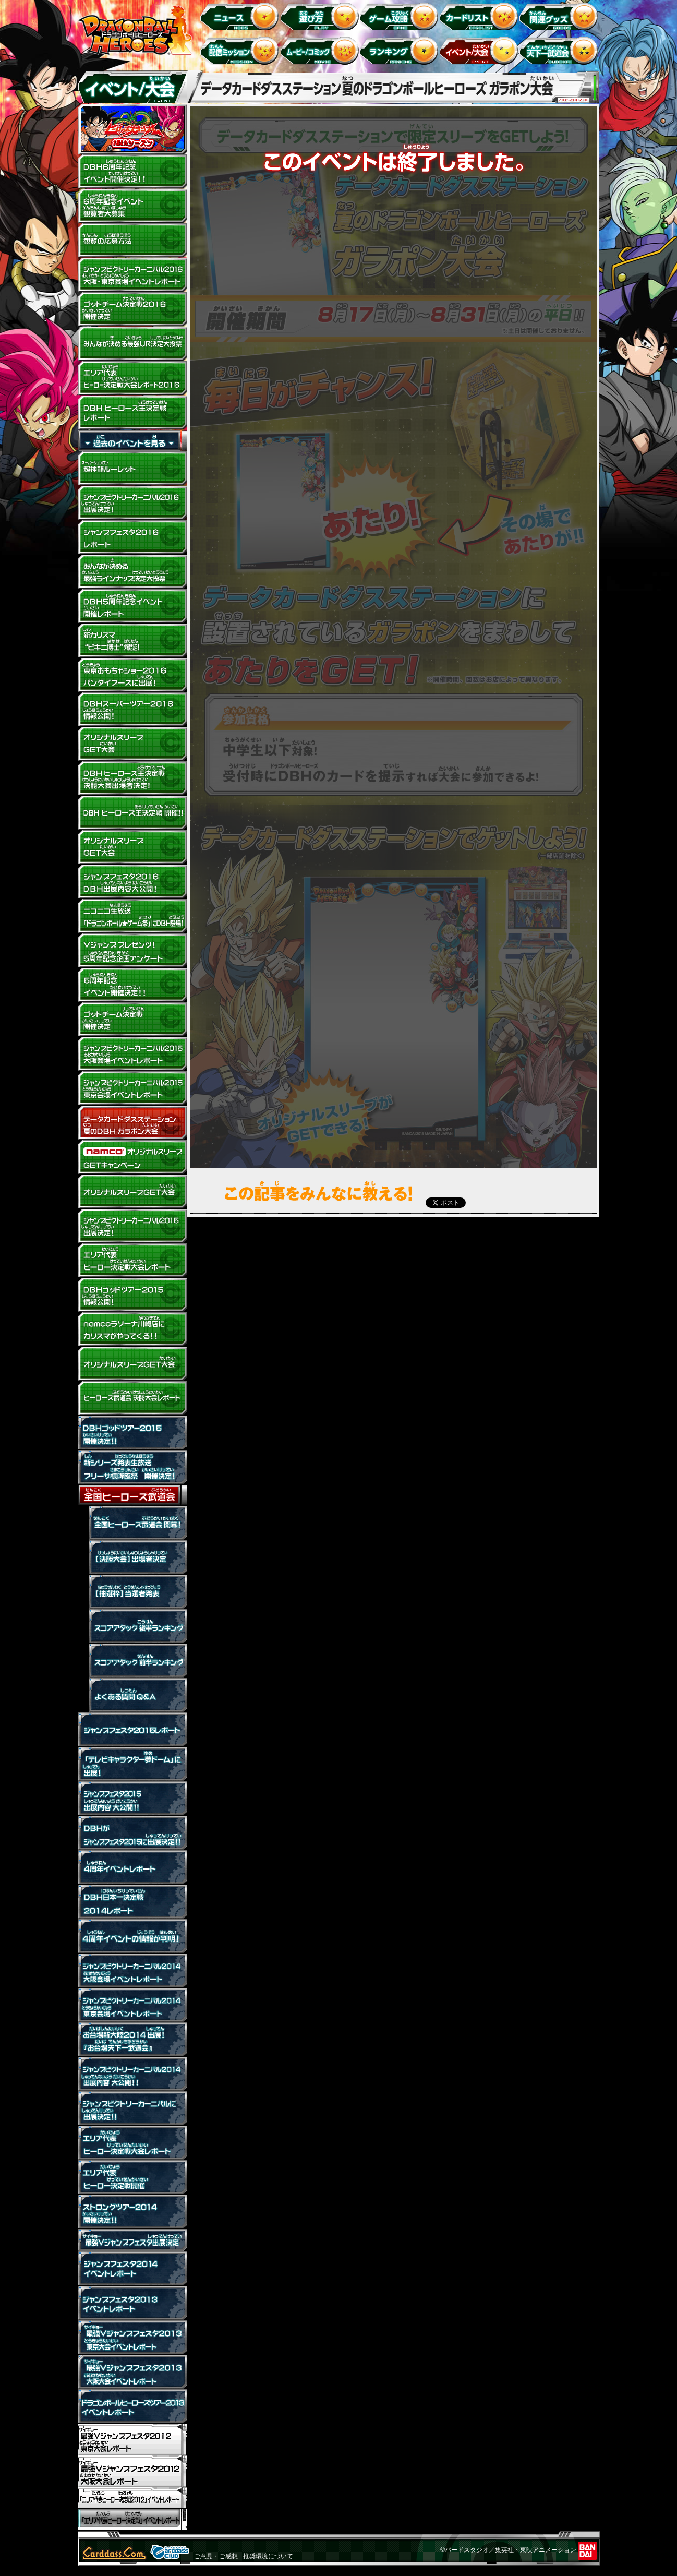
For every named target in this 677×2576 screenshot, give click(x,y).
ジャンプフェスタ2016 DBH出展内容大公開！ (132, 882)
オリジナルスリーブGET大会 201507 (132, 1192)
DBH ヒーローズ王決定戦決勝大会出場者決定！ (132, 778)
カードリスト (481, 16)
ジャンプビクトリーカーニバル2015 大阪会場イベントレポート (132, 1054)
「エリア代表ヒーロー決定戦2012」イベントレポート (132, 2498)
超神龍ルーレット (132, 468)
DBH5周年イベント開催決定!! (132, 985)
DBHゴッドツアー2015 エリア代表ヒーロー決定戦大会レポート (132, 1260)
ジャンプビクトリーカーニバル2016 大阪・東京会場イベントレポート (132, 275)
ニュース (241, 16)
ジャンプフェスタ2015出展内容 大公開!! (132, 1798)
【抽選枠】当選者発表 (132, 1592)
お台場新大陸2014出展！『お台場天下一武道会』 (132, 2039)
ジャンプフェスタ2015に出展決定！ (132, 1833)
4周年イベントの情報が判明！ (132, 1936)
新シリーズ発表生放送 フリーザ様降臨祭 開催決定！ (132, 1467)
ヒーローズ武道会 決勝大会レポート (132, 1398)
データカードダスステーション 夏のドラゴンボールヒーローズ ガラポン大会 (132, 1123)
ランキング (401, 50)
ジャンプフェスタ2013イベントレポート (132, 2303)
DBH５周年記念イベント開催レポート (132, 606)
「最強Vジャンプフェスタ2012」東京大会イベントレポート (132, 2439)
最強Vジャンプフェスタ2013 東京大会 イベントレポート (132, 2337)
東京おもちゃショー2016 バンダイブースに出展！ (132, 675)
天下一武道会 (560, 50)
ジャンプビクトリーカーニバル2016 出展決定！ (132, 503)
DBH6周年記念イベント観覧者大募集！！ (132, 206)
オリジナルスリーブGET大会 (132, 1364)
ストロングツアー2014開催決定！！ (132, 2212)
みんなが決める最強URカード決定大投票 (132, 344)
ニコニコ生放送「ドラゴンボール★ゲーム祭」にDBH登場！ (132, 916)
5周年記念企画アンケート (132, 950)
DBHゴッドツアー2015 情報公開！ (132, 1295)
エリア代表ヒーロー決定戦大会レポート (132, 2143)
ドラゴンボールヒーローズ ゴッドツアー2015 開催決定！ (132, 1433)
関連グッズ (560, 16)
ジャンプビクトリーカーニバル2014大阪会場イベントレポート (132, 1971)
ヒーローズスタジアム (132, 129)
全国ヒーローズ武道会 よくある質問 (132, 1695)
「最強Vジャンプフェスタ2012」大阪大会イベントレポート (132, 2471)
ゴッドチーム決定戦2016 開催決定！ (132, 309)
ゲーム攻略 (401, 16)
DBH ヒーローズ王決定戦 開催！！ (132, 813)
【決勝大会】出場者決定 (132, 1557)
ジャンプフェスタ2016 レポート (132, 537)
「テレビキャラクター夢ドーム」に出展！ (132, 1764)
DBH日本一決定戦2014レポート (132, 1902)
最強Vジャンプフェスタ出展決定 (132, 2240)
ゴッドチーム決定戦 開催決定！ (132, 1019)
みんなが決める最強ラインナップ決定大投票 (132, 572)
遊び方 (321, 16)
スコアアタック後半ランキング (132, 1626)
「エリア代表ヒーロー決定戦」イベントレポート (132, 2519)
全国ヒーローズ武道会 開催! (132, 1523)
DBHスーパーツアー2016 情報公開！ (132, 709)
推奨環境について (268, 2556)
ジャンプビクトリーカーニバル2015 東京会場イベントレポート (132, 1088)
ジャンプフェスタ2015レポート (132, 1729)
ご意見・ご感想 (216, 2556)
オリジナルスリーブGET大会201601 (132, 847)
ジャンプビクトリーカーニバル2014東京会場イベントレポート (132, 2005)
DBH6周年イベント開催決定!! (132, 171)
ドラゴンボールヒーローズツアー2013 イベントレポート (132, 2406)
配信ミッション (241, 50)
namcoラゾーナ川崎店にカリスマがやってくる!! (132, 1329)
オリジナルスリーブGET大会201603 (132, 744)
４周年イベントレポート (132, 1867)
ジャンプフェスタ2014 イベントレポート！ (132, 2268)
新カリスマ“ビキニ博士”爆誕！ (132, 641)
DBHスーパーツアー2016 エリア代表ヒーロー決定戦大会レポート (132, 378)
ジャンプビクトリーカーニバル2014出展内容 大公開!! (132, 2074)
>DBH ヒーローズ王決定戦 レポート (132, 413)
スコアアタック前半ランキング (132, 1661)
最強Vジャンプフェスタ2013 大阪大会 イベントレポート (132, 2372)
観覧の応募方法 (132, 240)
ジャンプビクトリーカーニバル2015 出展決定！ (132, 1226)
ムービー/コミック (321, 50)
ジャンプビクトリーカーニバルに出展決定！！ (132, 2108)
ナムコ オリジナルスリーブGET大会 (132, 1157)
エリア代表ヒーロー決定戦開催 (132, 2177)
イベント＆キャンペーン (481, 50)
